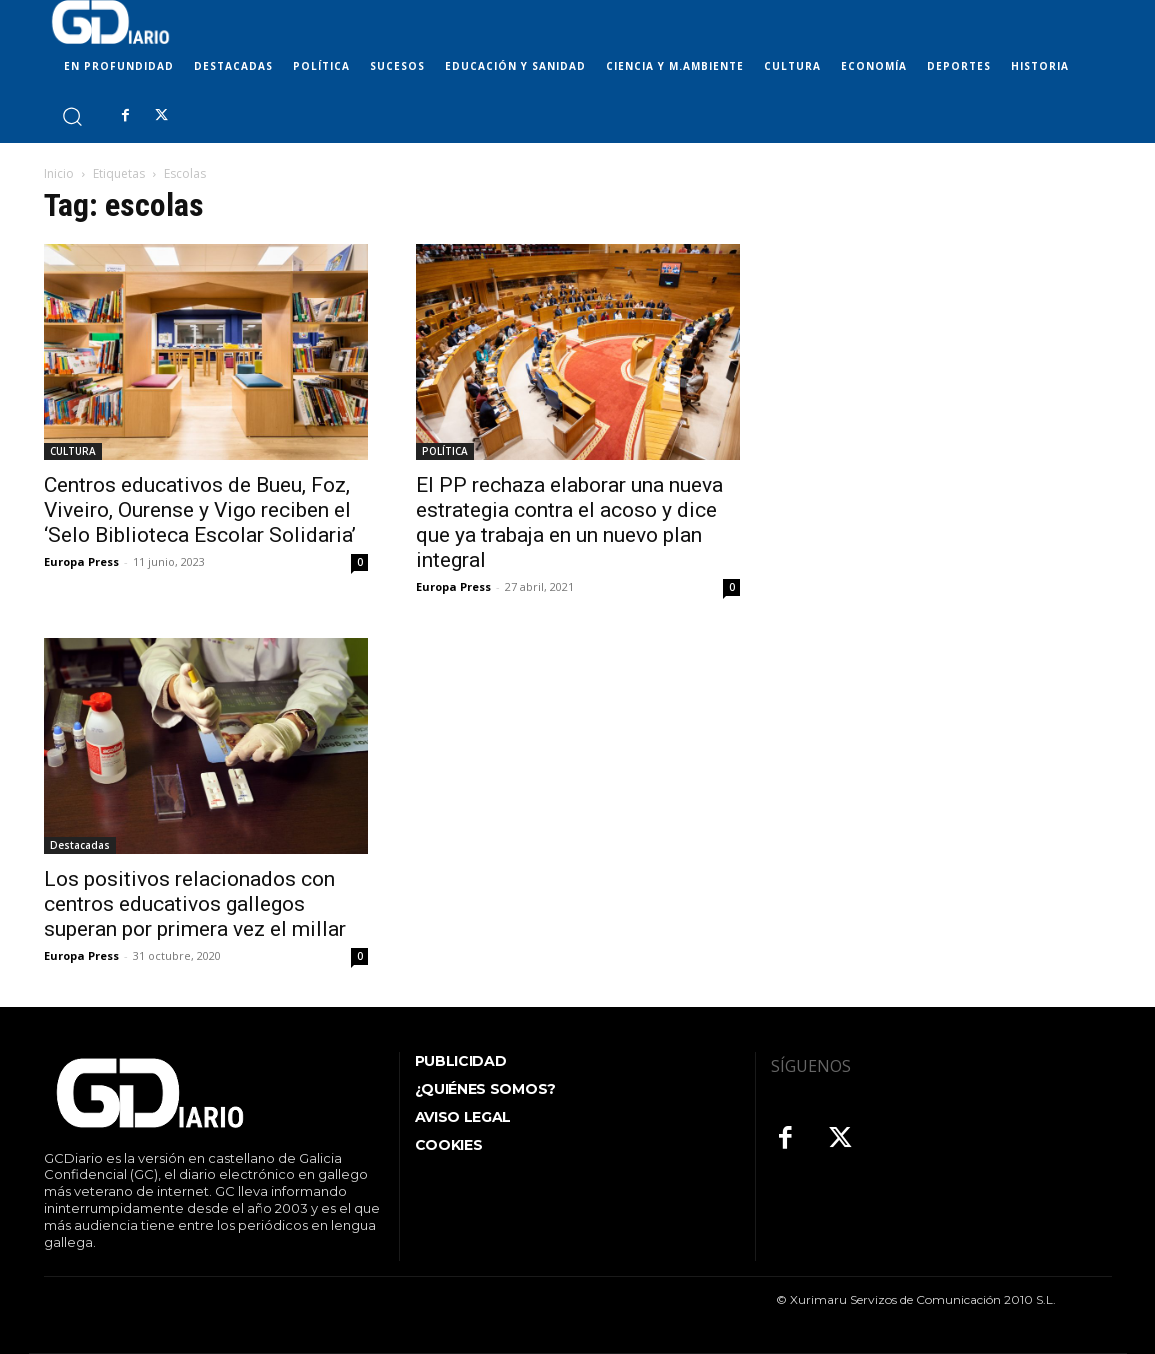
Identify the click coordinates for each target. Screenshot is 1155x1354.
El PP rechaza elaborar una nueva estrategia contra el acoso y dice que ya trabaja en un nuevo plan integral (569, 522)
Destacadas (80, 845)
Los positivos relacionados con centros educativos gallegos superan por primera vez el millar (195, 904)
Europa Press (81, 561)
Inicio (59, 173)
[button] (71, 115)
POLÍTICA (445, 451)
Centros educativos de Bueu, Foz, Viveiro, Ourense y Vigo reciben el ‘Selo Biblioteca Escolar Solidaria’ (200, 510)
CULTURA (73, 451)
